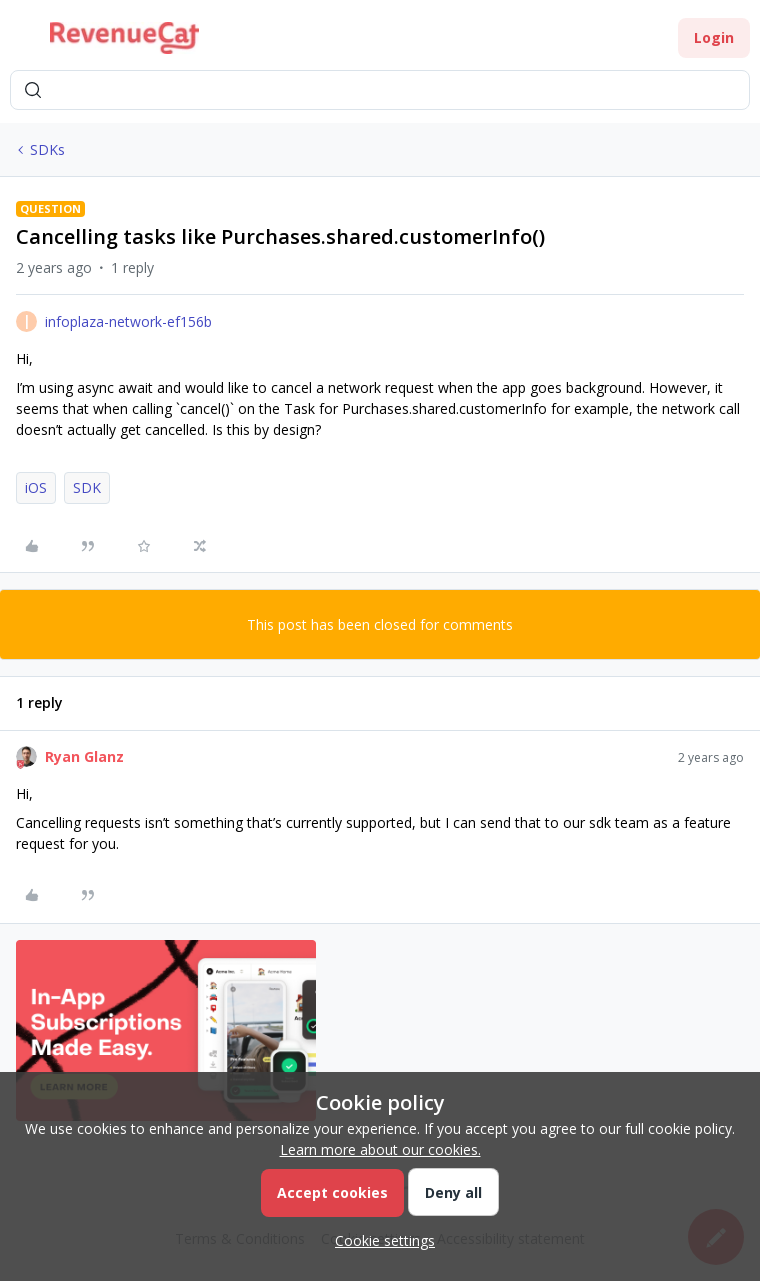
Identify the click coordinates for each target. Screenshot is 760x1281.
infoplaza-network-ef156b (128, 321)
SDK (87, 487)
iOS (36, 487)
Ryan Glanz (84, 756)
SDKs (47, 149)
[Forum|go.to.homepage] (124, 38)
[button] (22, 41)
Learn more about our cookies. (380, 1149)
